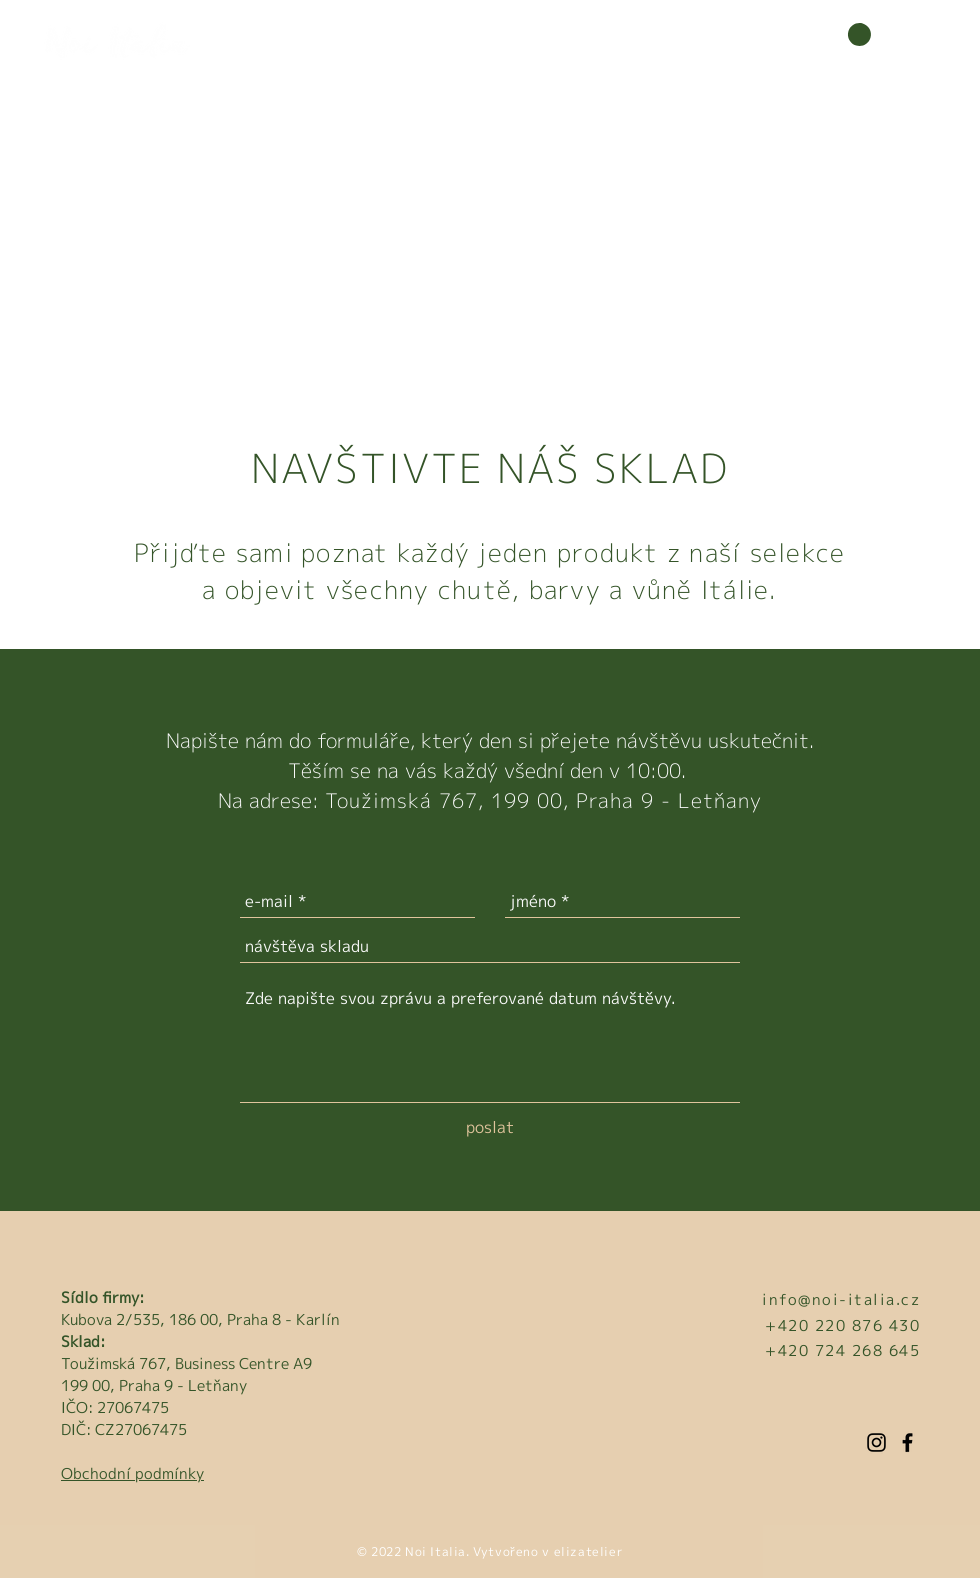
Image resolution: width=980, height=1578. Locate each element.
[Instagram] (876, 1442)
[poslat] (490, 1127)
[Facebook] (907, 1442)
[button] (848, 38)
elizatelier (586, 1551)
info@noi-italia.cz (841, 1299)
